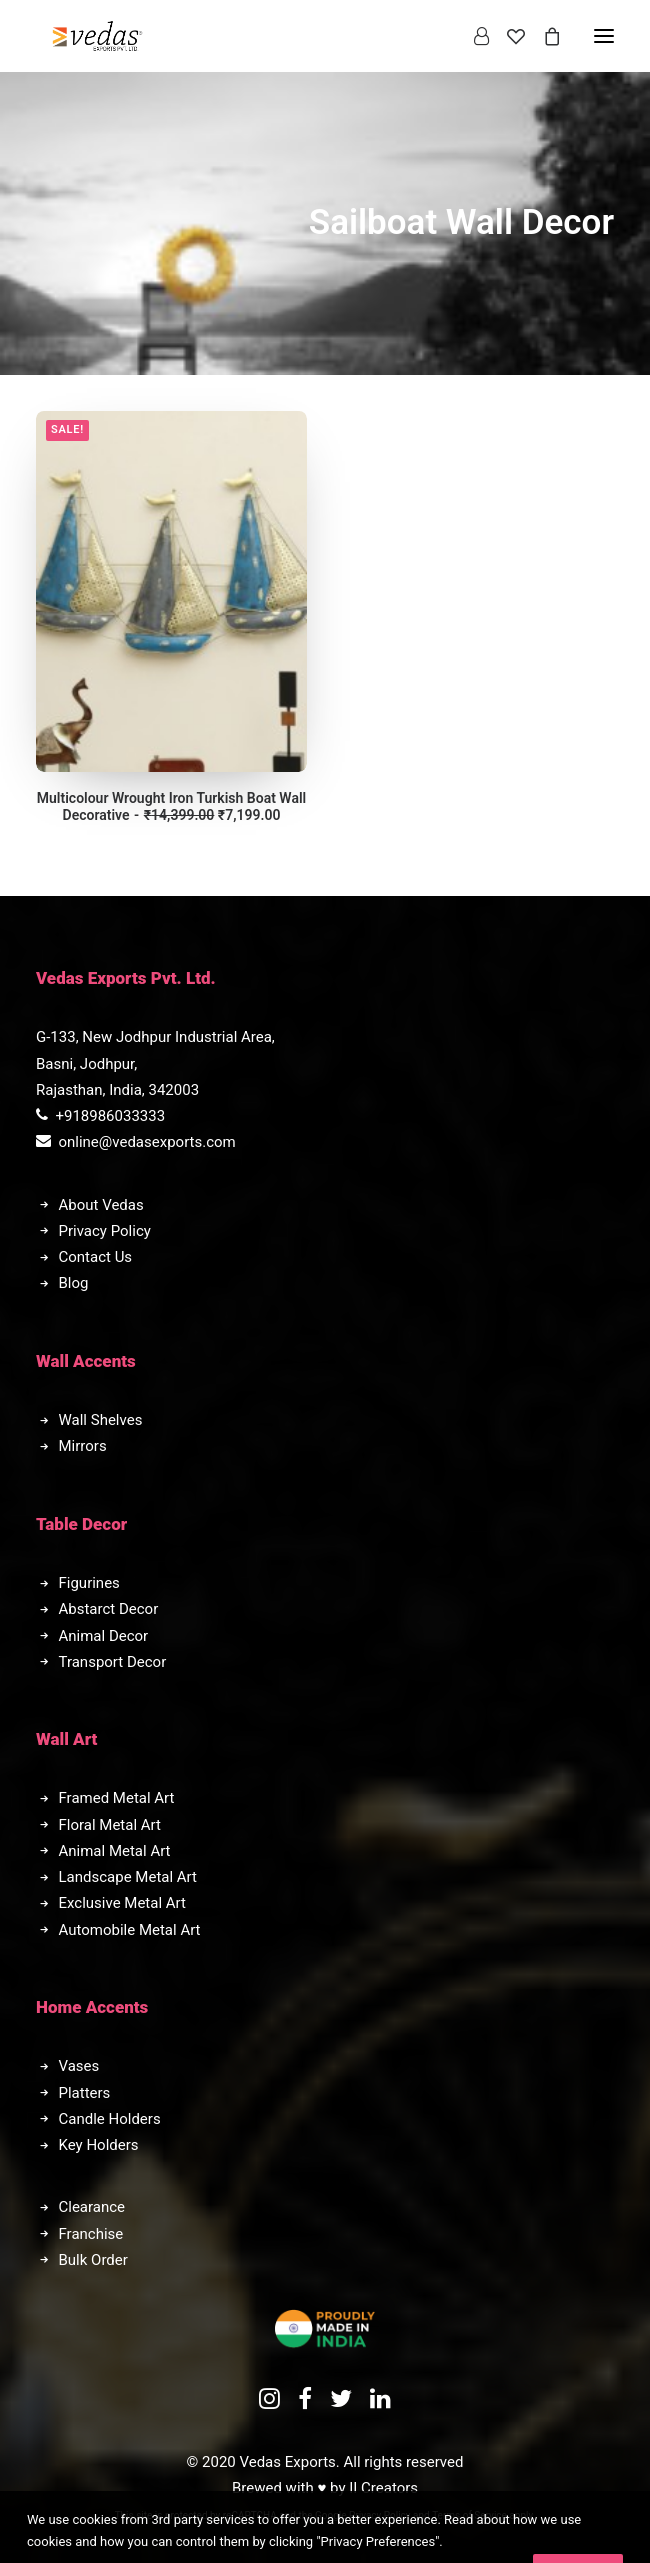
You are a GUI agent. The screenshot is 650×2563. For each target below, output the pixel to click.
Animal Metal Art (115, 1851)
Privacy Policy (105, 1231)
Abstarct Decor (109, 1609)
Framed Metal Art (117, 1798)
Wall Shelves (101, 1420)
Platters (85, 2093)
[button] (171, 591)
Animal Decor (104, 1636)
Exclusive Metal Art (122, 1903)
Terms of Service (469, 2515)
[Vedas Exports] (97, 36)
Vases (79, 2066)
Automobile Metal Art (130, 1930)
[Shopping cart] (543, 36)
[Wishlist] (507, 36)
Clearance (92, 2207)
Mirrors (83, 1446)
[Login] (472, 36)
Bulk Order (93, 2260)
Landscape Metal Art (128, 1877)
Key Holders (99, 2145)
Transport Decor (113, 1662)
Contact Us (96, 1257)
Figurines (89, 1583)
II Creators (383, 2488)
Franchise (91, 2234)
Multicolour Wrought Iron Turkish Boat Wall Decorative (171, 806)
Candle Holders (110, 2119)
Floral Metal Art (110, 1825)
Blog (74, 1283)
